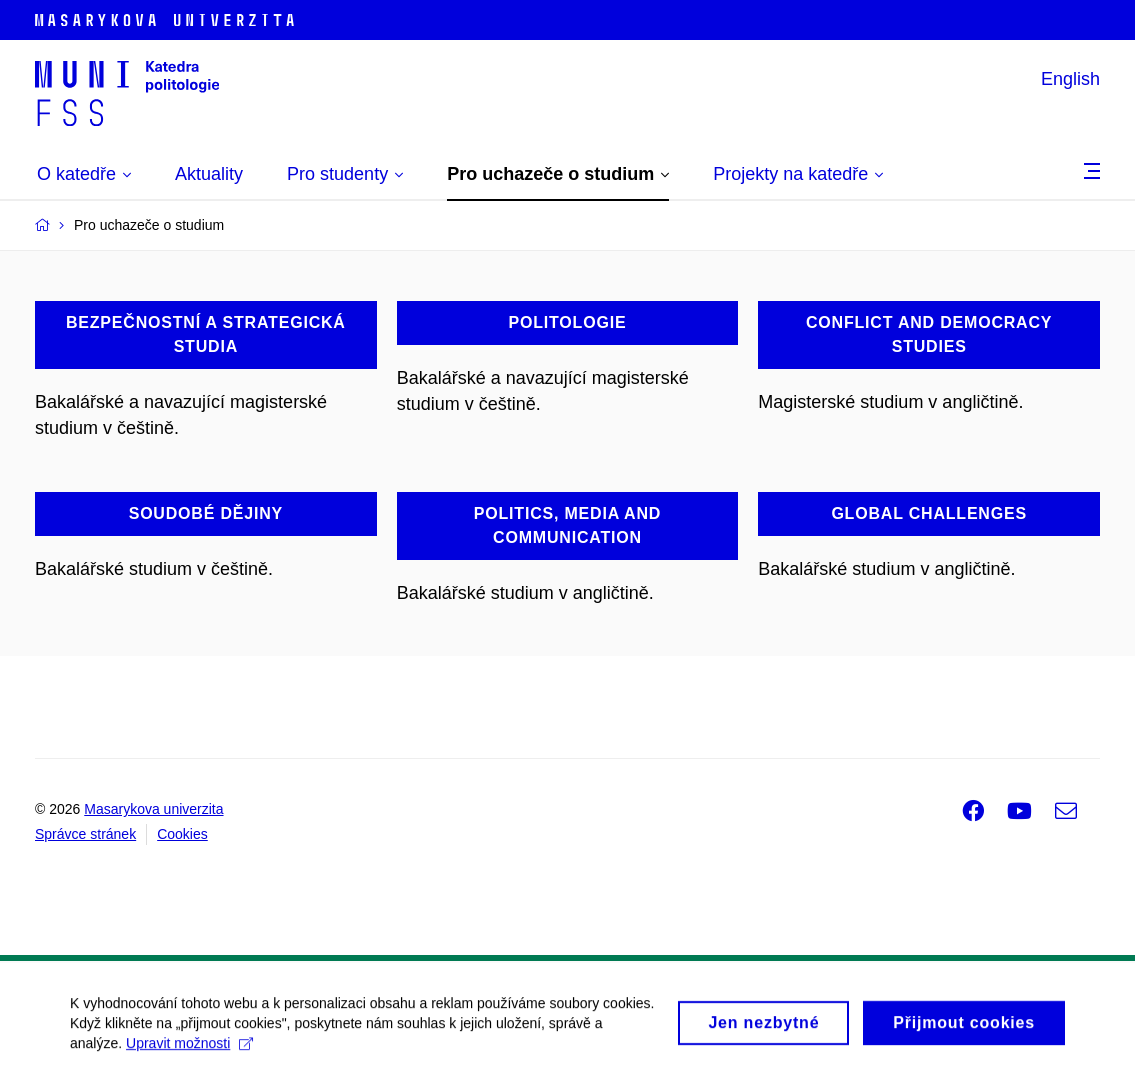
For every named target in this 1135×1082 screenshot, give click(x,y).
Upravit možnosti (189, 1050)
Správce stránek (85, 834)
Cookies (182, 834)
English (1070, 79)
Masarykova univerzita (153, 809)
